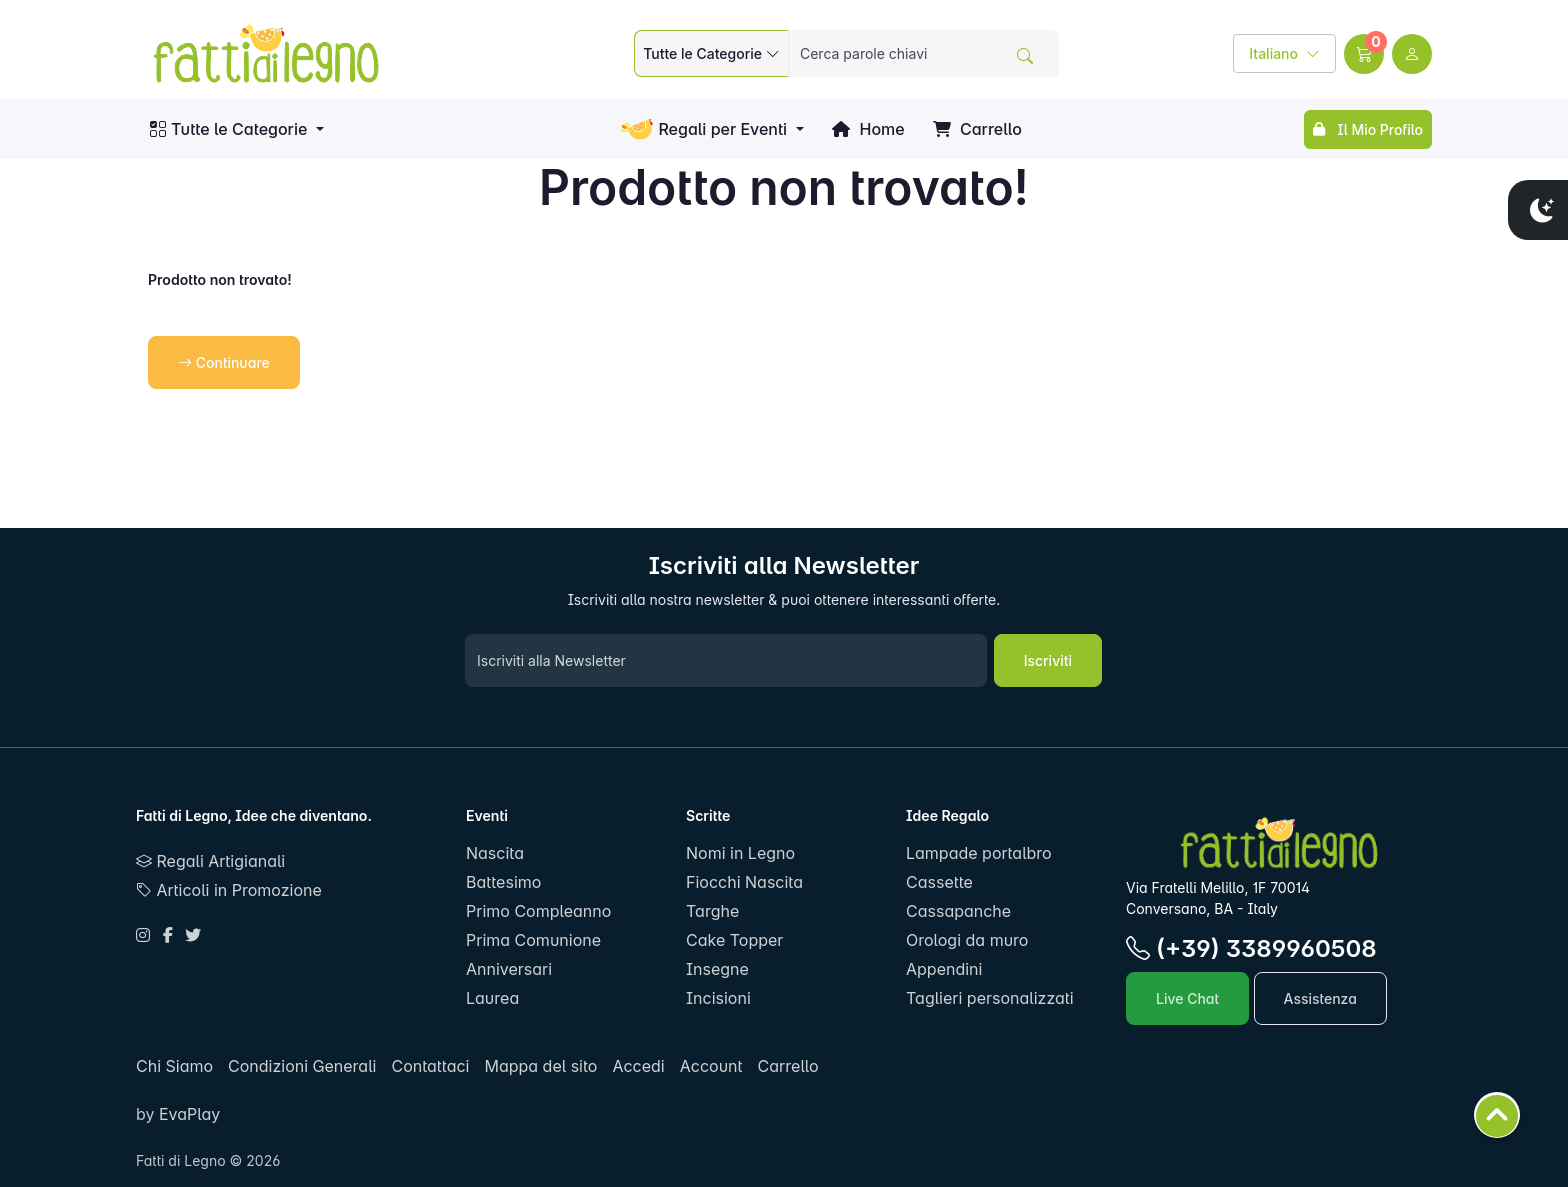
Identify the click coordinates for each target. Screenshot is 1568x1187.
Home (868, 129)
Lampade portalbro (979, 853)
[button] (1364, 54)
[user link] (1412, 54)
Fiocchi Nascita (744, 882)
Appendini (944, 969)
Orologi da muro (967, 940)
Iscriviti (1048, 660)
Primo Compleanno (538, 911)
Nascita (495, 853)
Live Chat (1187, 998)
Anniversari (509, 969)
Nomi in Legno (740, 853)
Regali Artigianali (210, 861)
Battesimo (503, 882)
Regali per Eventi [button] (703, 129)
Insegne (717, 969)
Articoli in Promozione (229, 890)
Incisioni (718, 998)
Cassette (939, 882)
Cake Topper (734, 940)
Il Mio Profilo (1368, 129)
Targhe (712, 911)
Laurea (492, 998)
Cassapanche (958, 911)
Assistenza (1320, 998)
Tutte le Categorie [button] (228, 129)
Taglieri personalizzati (990, 998)
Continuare (224, 362)
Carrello (977, 129)
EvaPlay (187, 1114)
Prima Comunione (533, 940)
